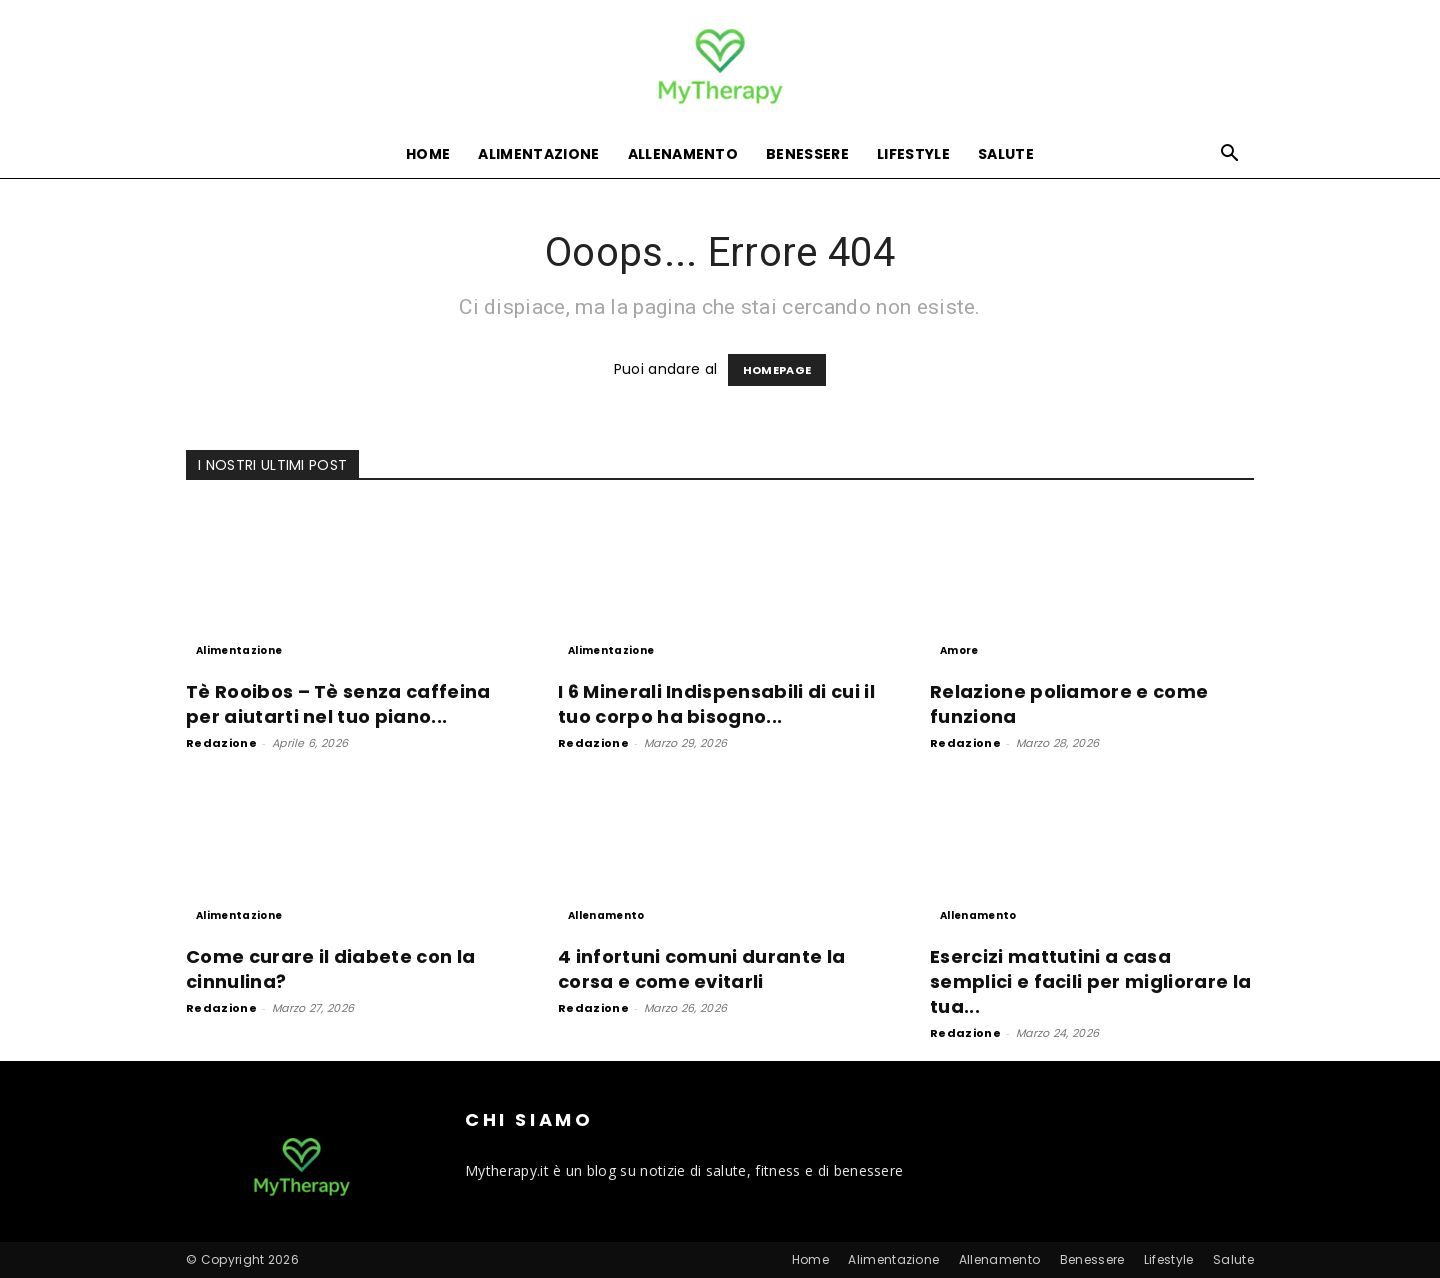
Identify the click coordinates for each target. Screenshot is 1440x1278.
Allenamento (683, 154)
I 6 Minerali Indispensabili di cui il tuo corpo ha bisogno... (716, 704)
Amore (959, 650)
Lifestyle (913, 154)
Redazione (221, 743)
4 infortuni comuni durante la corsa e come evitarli (701, 969)
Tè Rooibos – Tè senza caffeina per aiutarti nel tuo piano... (338, 704)
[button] (1230, 155)
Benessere (807, 154)
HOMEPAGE (777, 370)
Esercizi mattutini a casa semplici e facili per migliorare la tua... (1090, 981)
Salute (1006, 154)
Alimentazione (538, 154)
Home (428, 154)
